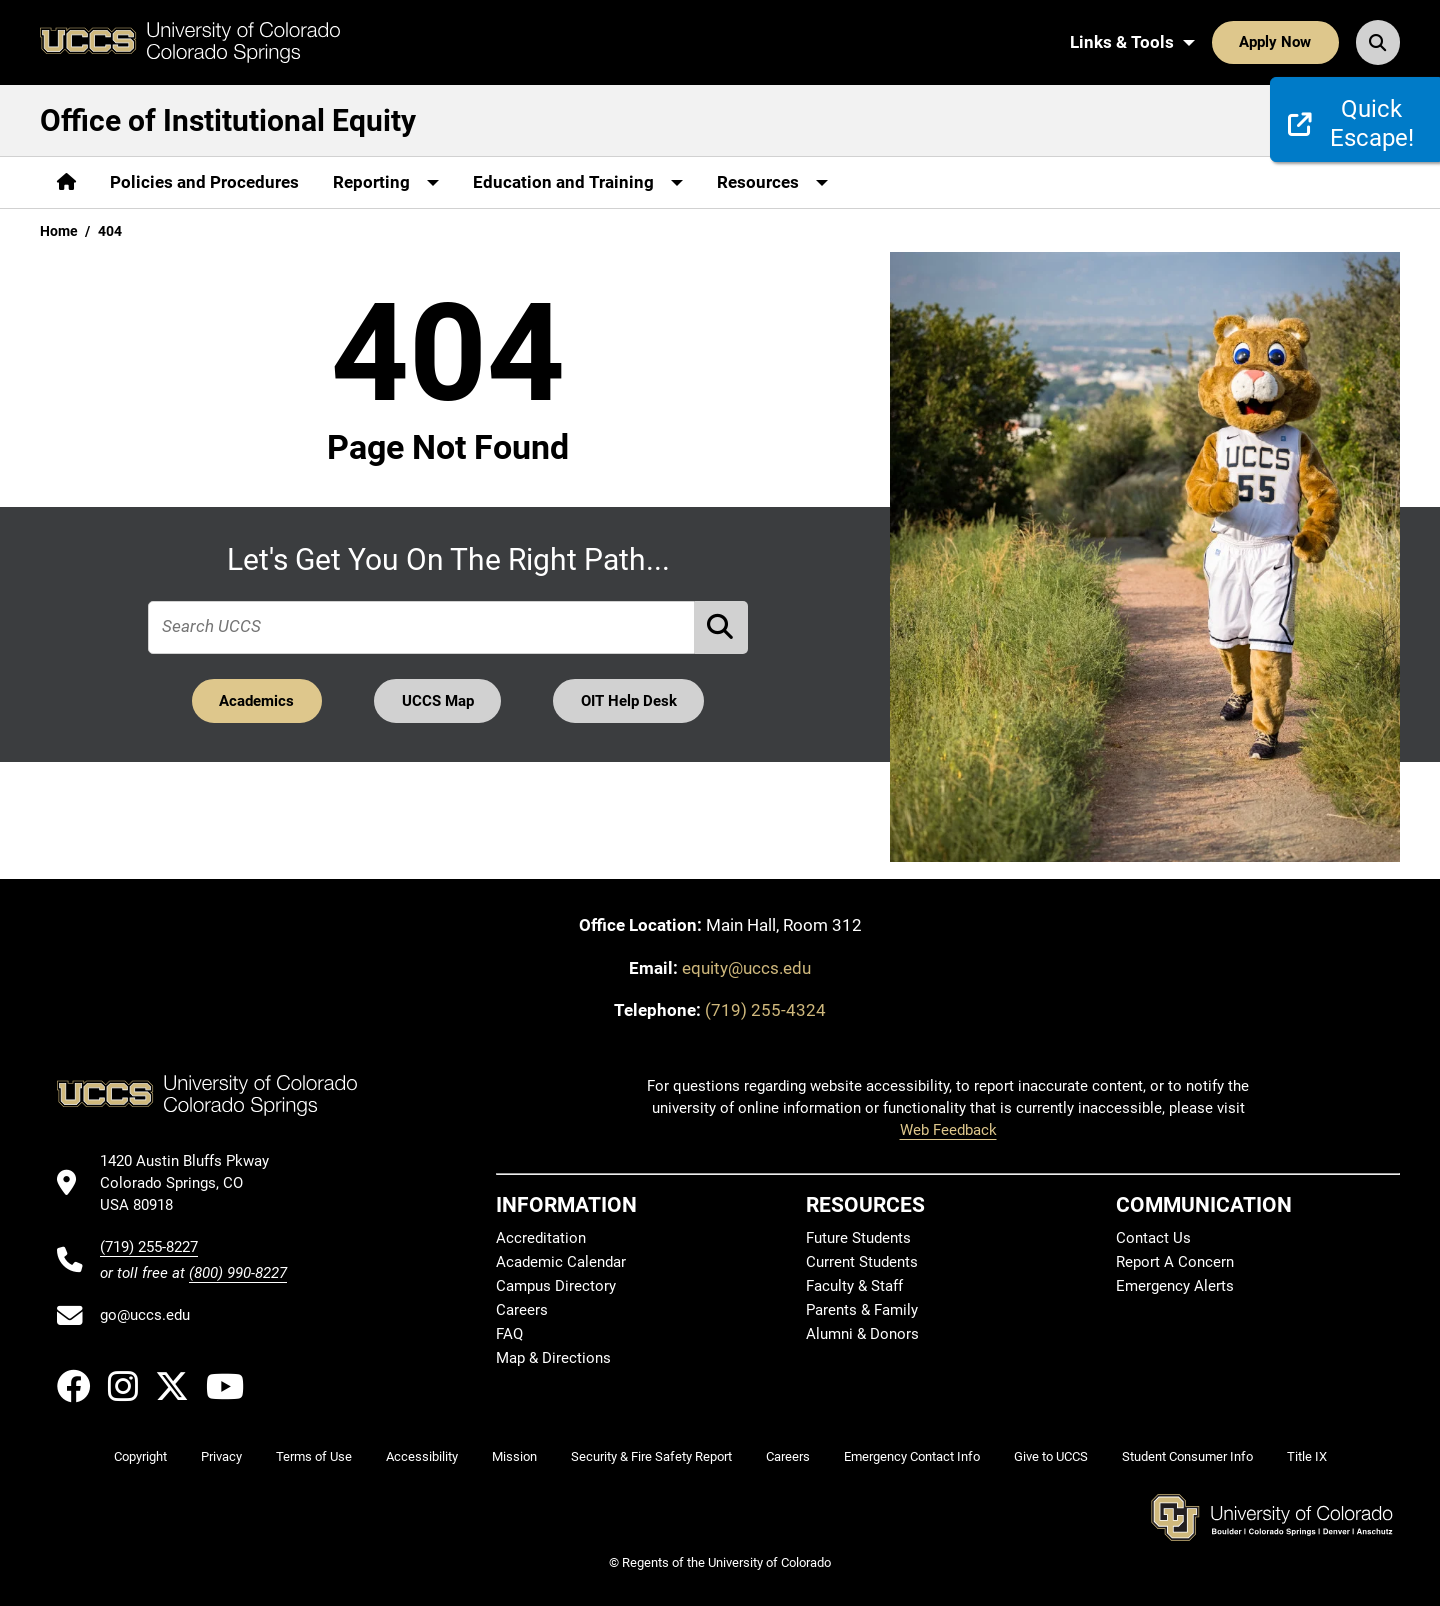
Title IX (1307, 1456)
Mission (514, 1456)
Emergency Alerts (1175, 1286)
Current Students (862, 1262)
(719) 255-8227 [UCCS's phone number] (149, 1247)
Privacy (221, 1456)
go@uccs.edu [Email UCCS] (145, 1315)
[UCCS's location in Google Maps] (193, 1183)
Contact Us (1153, 1238)
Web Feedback (948, 1130)
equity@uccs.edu (746, 968)
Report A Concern (1175, 1262)
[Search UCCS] (1378, 42)
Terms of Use (314, 1456)
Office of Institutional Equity (228, 120)
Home (59, 231)
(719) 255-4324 (765, 1010)
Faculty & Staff (854, 1286)
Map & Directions (553, 1358)
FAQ (509, 1334)
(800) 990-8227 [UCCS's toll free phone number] (238, 1273)
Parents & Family (862, 1310)
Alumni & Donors (862, 1334)
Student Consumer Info (1187, 1456)
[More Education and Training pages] (578, 182)
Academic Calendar (561, 1262)
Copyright (140, 1456)
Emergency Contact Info (912, 1456)
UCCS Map (438, 701)
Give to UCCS (1051, 1456)
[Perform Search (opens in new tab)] (722, 627)
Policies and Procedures (204, 182)
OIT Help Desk (629, 701)
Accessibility (422, 1456)
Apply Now (1275, 42)
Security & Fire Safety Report (651, 1456)
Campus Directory (556, 1286)
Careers (522, 1310)
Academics (256, 701)
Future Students (858, 1238)
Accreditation (541, 1238)
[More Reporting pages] (386, 182)
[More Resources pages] (772, 182)
